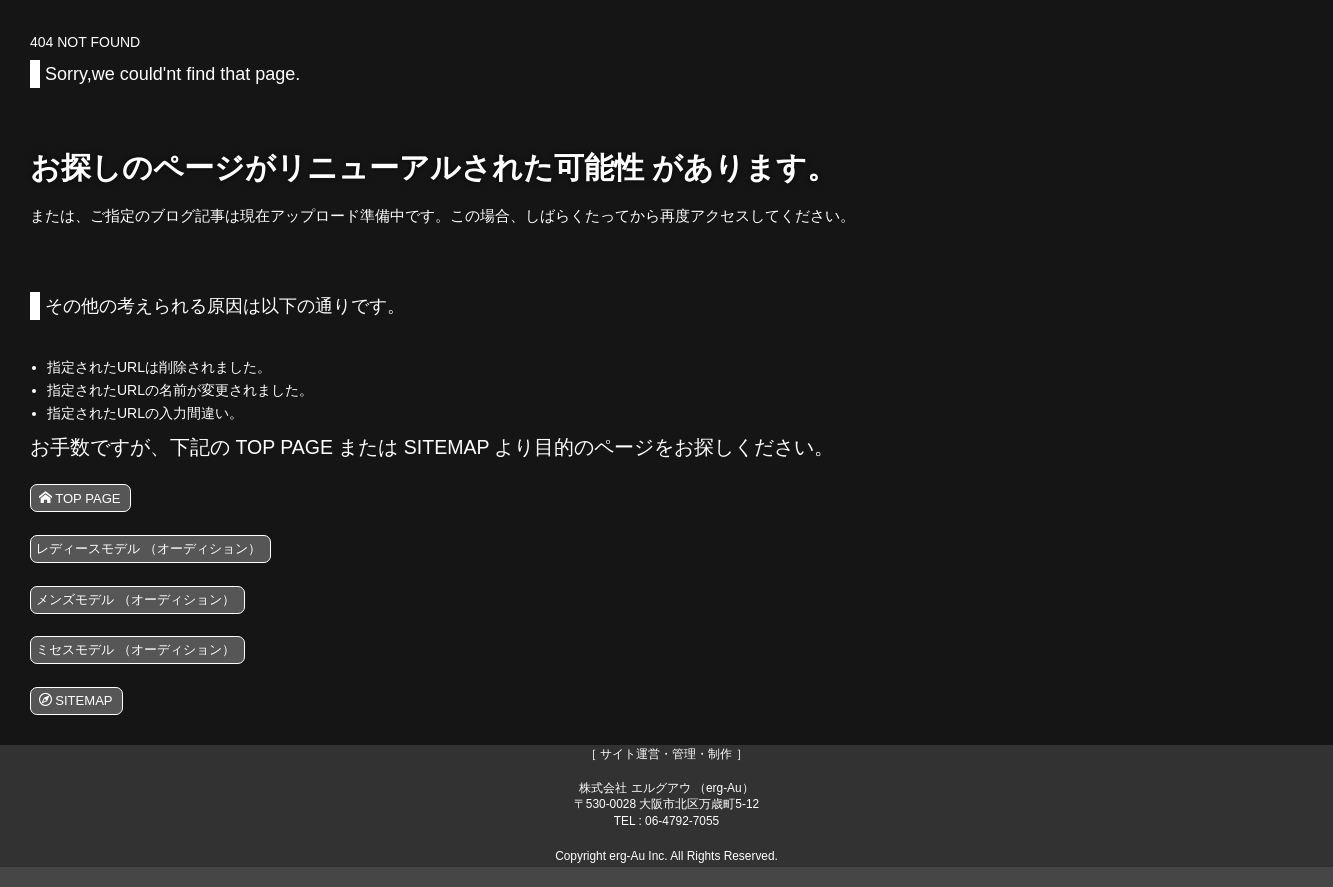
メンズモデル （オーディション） (151, 608)
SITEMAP (82, 717)
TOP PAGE (86, 499)
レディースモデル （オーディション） (166, 554)
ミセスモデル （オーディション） (151, 663)
